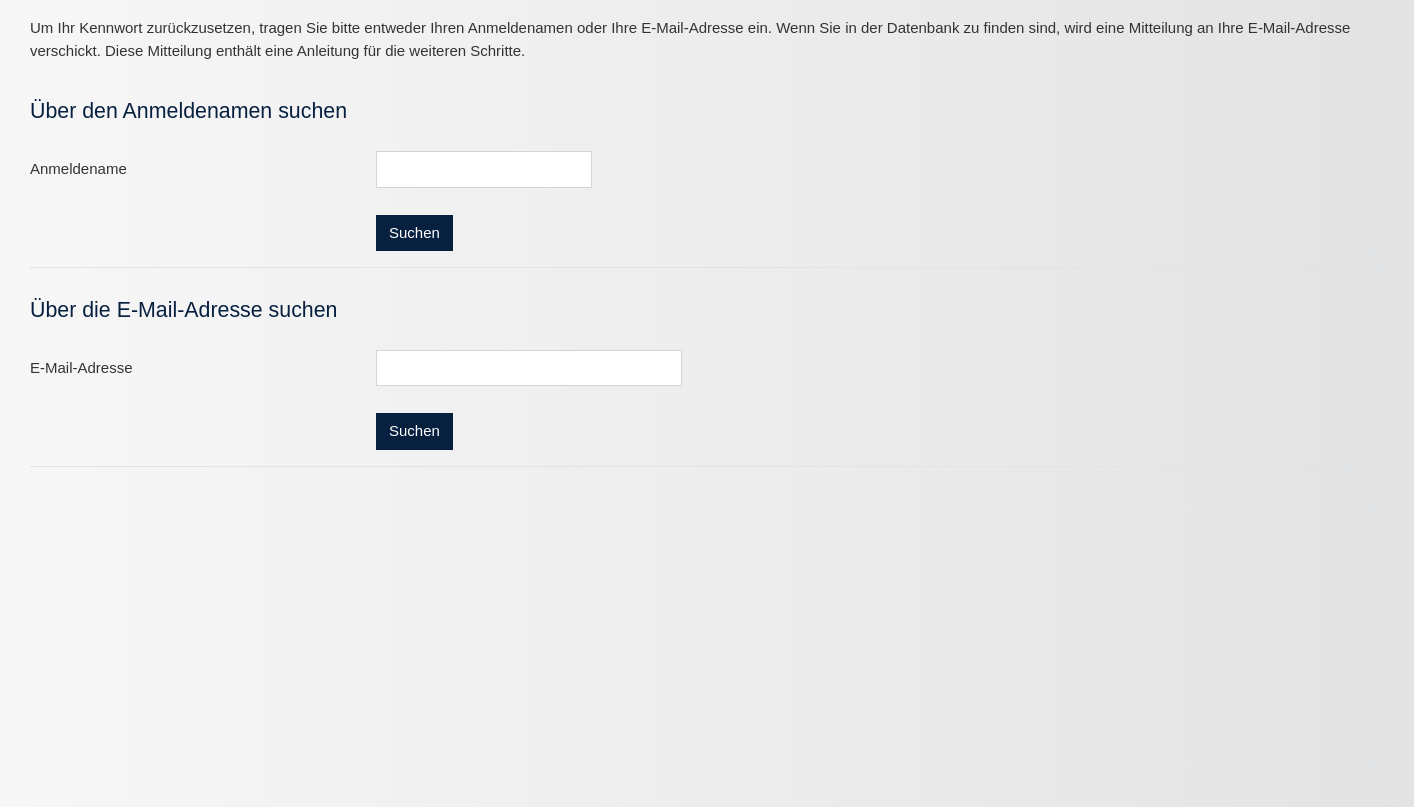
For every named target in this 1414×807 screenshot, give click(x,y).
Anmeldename (78, 168)
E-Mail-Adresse (81, 367)
